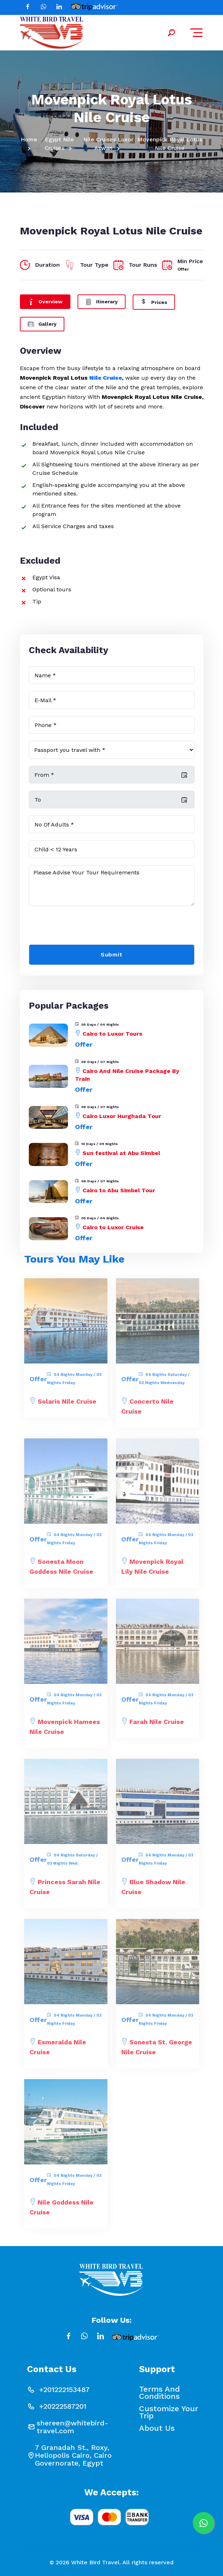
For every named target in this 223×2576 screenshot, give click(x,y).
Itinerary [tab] (101, 301)
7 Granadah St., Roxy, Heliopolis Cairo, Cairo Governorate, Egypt (73, 2455)
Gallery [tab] (42, 323)
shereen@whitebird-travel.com (72, 2427)
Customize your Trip (168, 2412)
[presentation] (83, 927)
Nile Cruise (105, 377)
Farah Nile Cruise (156, 1725)
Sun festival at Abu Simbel (121, 1153)
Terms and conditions (159, 2393)
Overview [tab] (45, 301)
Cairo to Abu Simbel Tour (119, 1190)
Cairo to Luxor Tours (112, 1033)
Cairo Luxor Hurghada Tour (122, 1116)
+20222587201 (62, 2406)
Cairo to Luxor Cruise (113, 1227)
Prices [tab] (153, 301)
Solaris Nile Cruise (67, 1405)
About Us (157, 2428)
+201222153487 (64, 2389)
